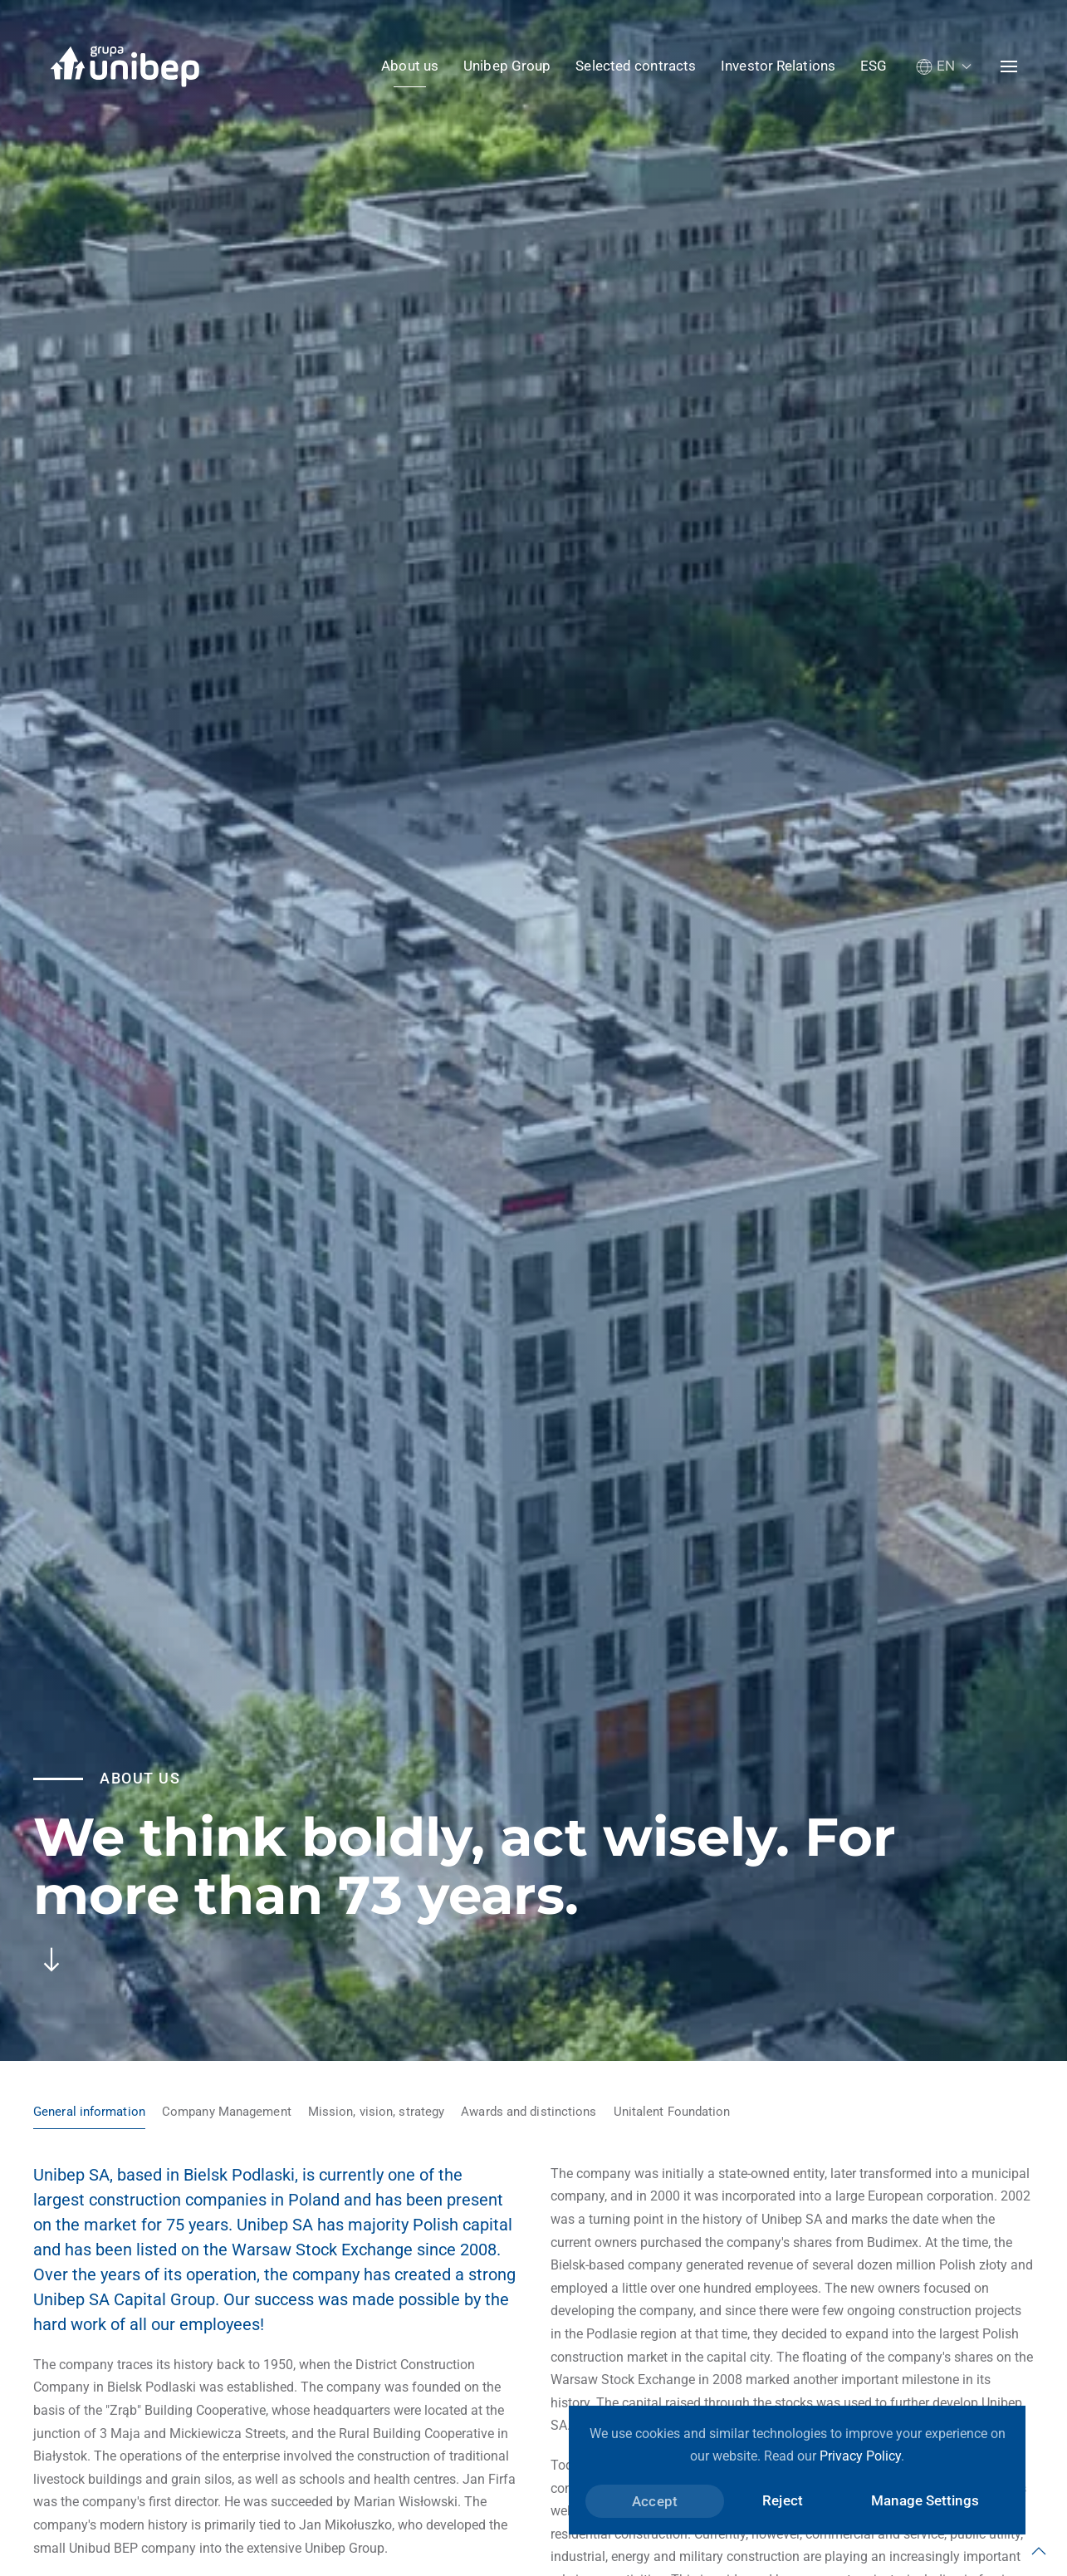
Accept (655, 2501)
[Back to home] (124, 66)
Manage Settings (925, 2500)
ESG (873, 65)
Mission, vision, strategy (376, 2111)
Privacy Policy (860, 2456)
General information (89, 2111)
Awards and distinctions (528, 2111)
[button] (944, 66)
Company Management (226, 2111)
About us (409, 65)
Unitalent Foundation (672, 2111)
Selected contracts (635, 65)
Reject (782, 2500)
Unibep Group (507, 65)
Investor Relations (778, 65)
